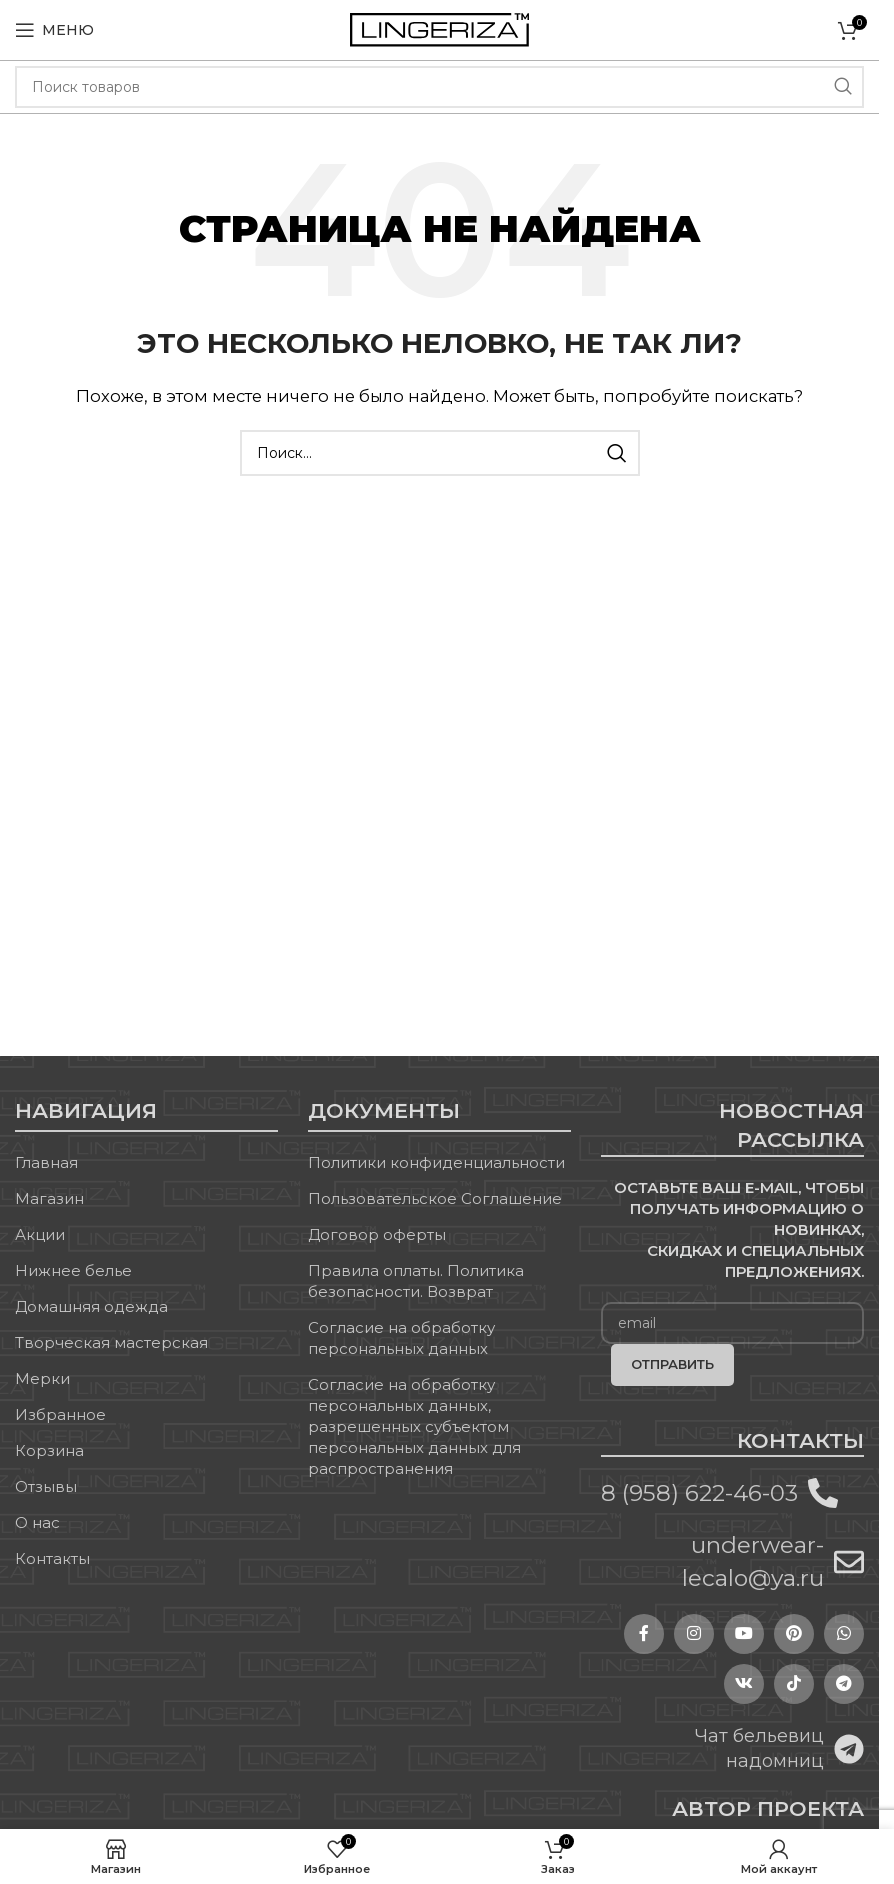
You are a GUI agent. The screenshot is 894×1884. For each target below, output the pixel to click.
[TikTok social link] (794, 1684)
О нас (37, 1522)
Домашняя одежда (91, 1306)
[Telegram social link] (844, 1684)
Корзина (49, 1450)
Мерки (42, 1378)
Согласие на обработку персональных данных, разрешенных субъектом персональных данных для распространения (414, 1426)
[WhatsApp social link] (844, 1634)
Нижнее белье (73, 1270)
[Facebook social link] (644, 1634)
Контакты (52, 1558)
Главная (46, 1162)
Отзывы (46, 1486)
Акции (40, 1234)
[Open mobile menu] (54, 30)
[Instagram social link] (694, 1634)
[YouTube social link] (744, 1634)
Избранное (60, 1414)
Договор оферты (377, 1234)
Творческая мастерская (111, 1342)
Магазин (49, 1198)
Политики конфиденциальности (436, 1162)
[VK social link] (744, 1684)
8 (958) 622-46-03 (699, 1493)
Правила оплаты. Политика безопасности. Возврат (416, 1281)
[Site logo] (439, 28)
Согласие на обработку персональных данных (401, 1338)
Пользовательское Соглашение (435, 1198)
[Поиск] (439, 87)
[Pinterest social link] (794, 1634)
